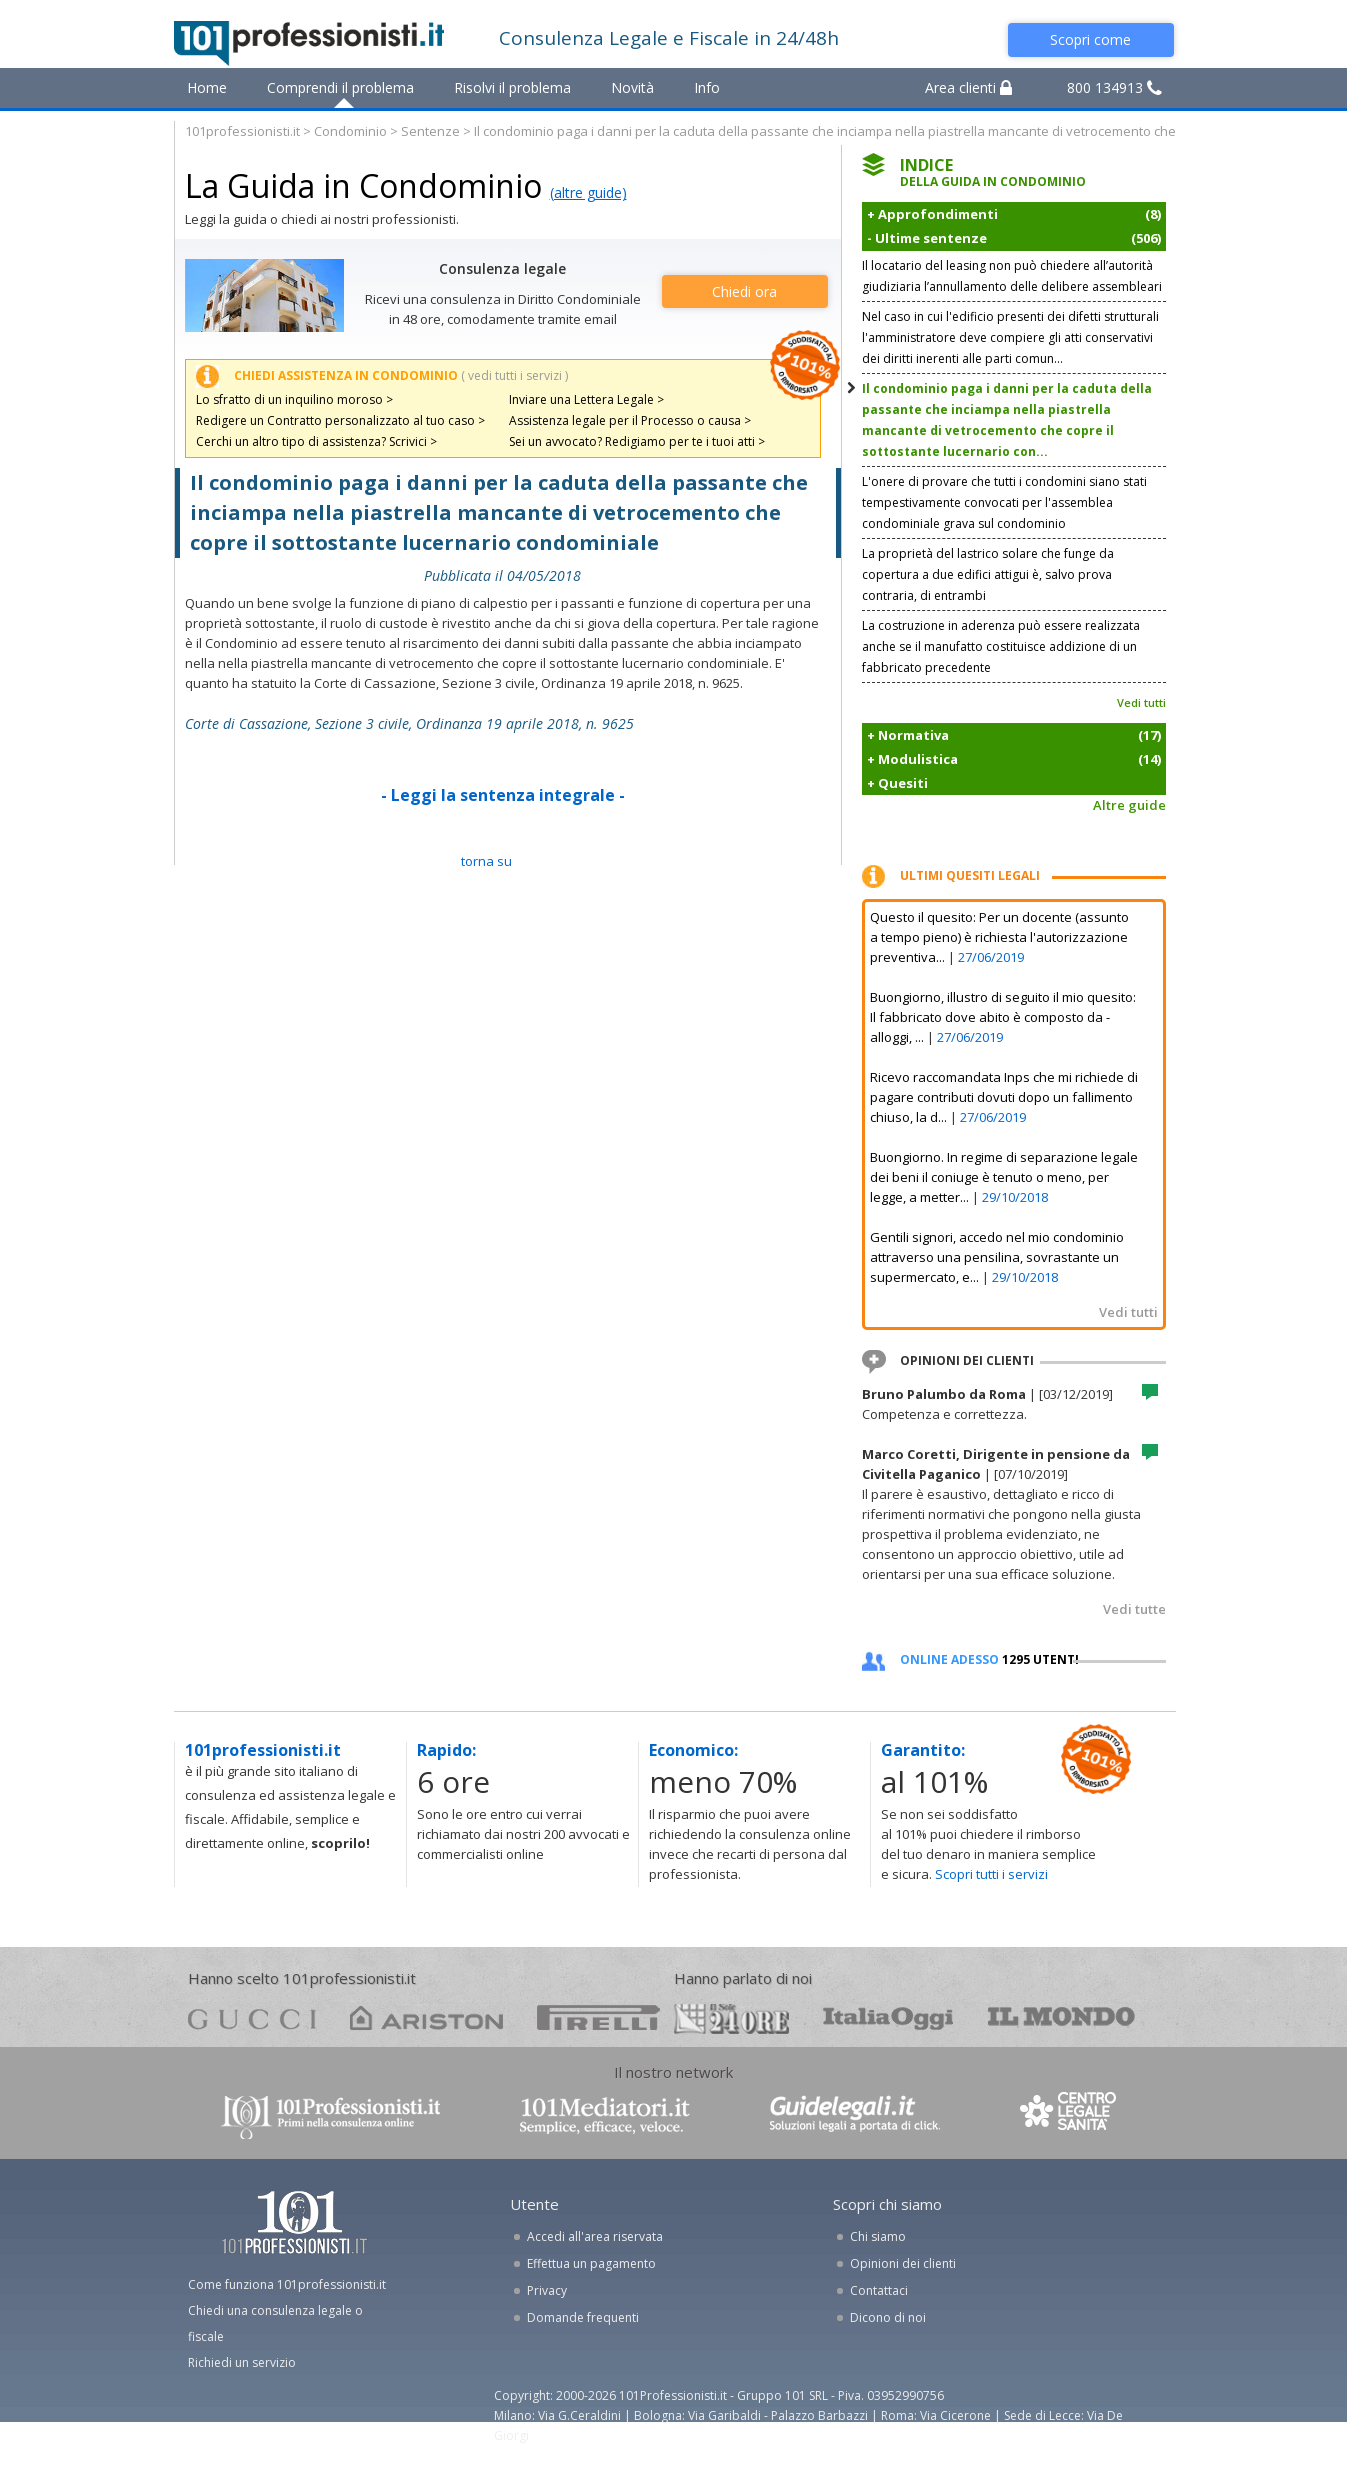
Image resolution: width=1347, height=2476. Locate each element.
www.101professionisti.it (330, 2115)
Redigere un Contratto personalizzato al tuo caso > (340, 420)
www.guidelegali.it (855, 2115)
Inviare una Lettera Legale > (586, 399)
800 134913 (1114, 87)
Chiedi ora (744, 291)
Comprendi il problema (340, 87)
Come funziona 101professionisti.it (287, 2284)
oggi (888, 2017)
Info (707, 87)
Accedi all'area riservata (595, 2236)
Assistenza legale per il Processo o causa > (630, 420)
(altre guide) (588, 192)
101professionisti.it (242, 131)
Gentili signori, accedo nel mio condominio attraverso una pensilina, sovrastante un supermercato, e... (997, 1257)
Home (207, 87)
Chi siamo (878, 2236)
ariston (426, 2017)
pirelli (598, 2017)
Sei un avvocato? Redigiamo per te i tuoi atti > (637, 441)
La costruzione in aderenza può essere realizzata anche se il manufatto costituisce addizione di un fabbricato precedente (1001, 646)
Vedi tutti (1141, 702)
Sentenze (430, 131)
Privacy (547, 2290)
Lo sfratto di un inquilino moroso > (294, 399)
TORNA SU (486, 861)
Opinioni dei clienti (903, 2263)
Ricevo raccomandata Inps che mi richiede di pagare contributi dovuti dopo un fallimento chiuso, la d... (1004, 1097)
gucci (252, 2017)
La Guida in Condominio (363, 185)
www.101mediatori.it (605, 2115)
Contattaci (879, 2290)
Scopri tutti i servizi (991, 1874)
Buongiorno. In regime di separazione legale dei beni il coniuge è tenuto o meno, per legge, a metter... (1004, 1177)
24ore (731, 2019)
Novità (632, 87)
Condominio (350, 131)
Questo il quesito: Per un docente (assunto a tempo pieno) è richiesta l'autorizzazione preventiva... (999, 937)
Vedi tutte (1134, 1609)
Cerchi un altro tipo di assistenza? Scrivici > (316, 441)
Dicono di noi (888, 2317)
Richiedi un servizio (242, 2362)
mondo (1061, 2017)
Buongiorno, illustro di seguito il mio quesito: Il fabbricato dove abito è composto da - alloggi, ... (1003, 1017)
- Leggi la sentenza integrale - (503, 795)
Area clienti (968, 87)
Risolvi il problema (512, 87)
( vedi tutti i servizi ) (514, 375)
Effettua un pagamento (591, 2263)
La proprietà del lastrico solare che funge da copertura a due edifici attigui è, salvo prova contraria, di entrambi (988, 574)
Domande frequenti (583, 2317)
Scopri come (1090, 39)
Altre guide (1129, 805)
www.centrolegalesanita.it (1070, 2115)
